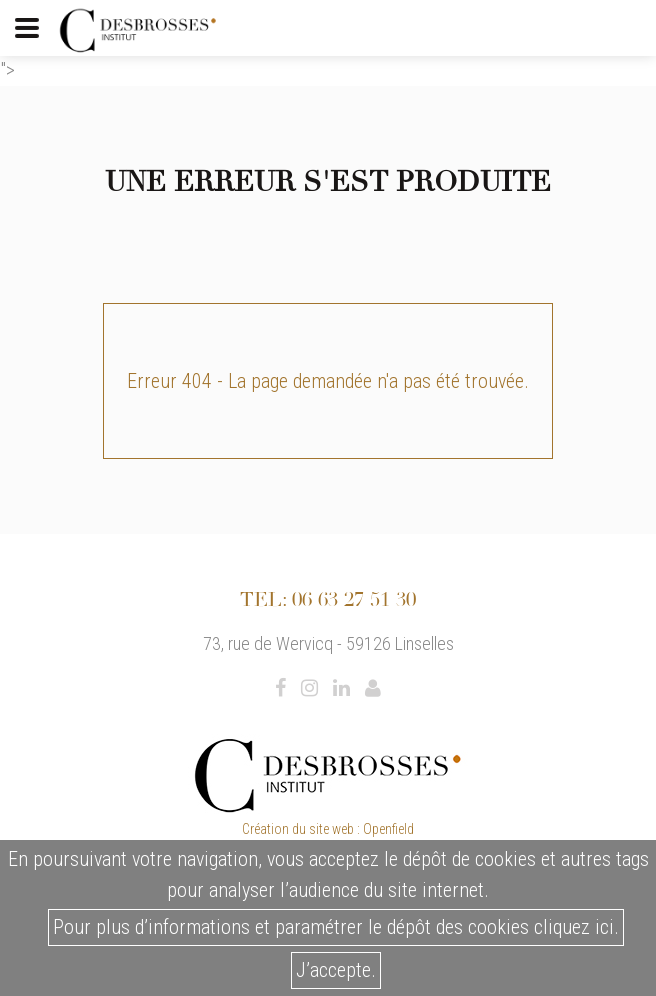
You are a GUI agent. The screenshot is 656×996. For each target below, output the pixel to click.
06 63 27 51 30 (354, 599)
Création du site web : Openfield (328, 829)
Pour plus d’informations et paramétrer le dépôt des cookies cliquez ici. (336, 927)
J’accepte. (336, 970)
